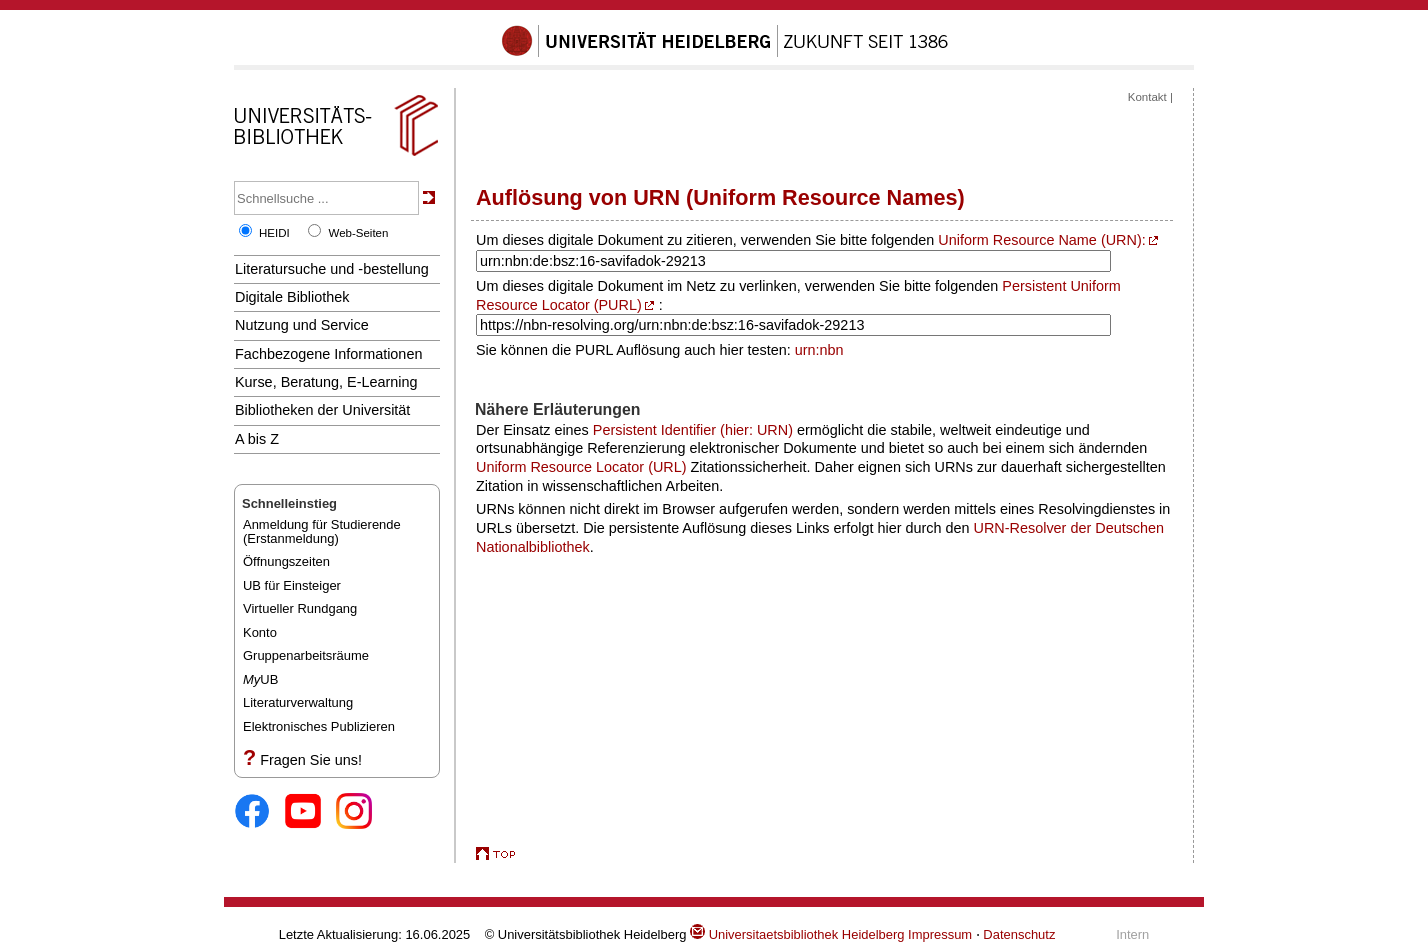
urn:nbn (819, 350)
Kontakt (1147, 97)
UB (260, 679)
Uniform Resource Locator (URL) (581, 467)
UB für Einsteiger (292, 585)
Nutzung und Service (302, 325)
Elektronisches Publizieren (319, 726)
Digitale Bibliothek (292, 297)
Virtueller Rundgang (300, 608)
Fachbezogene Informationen (328, 354)
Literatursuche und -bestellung (332, 269)
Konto (260, 632)
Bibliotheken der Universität (322, 410)
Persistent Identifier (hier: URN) (693, 430)
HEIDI (274, 233)
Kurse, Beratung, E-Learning (326, 382)
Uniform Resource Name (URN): (1041, 240)
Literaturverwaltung (298, 702)
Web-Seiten (358, 233)
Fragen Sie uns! (311, 760)
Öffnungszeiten (286, 561)
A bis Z (257, 439)
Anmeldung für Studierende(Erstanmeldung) (322, 531)
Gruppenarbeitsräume (306, 655)
